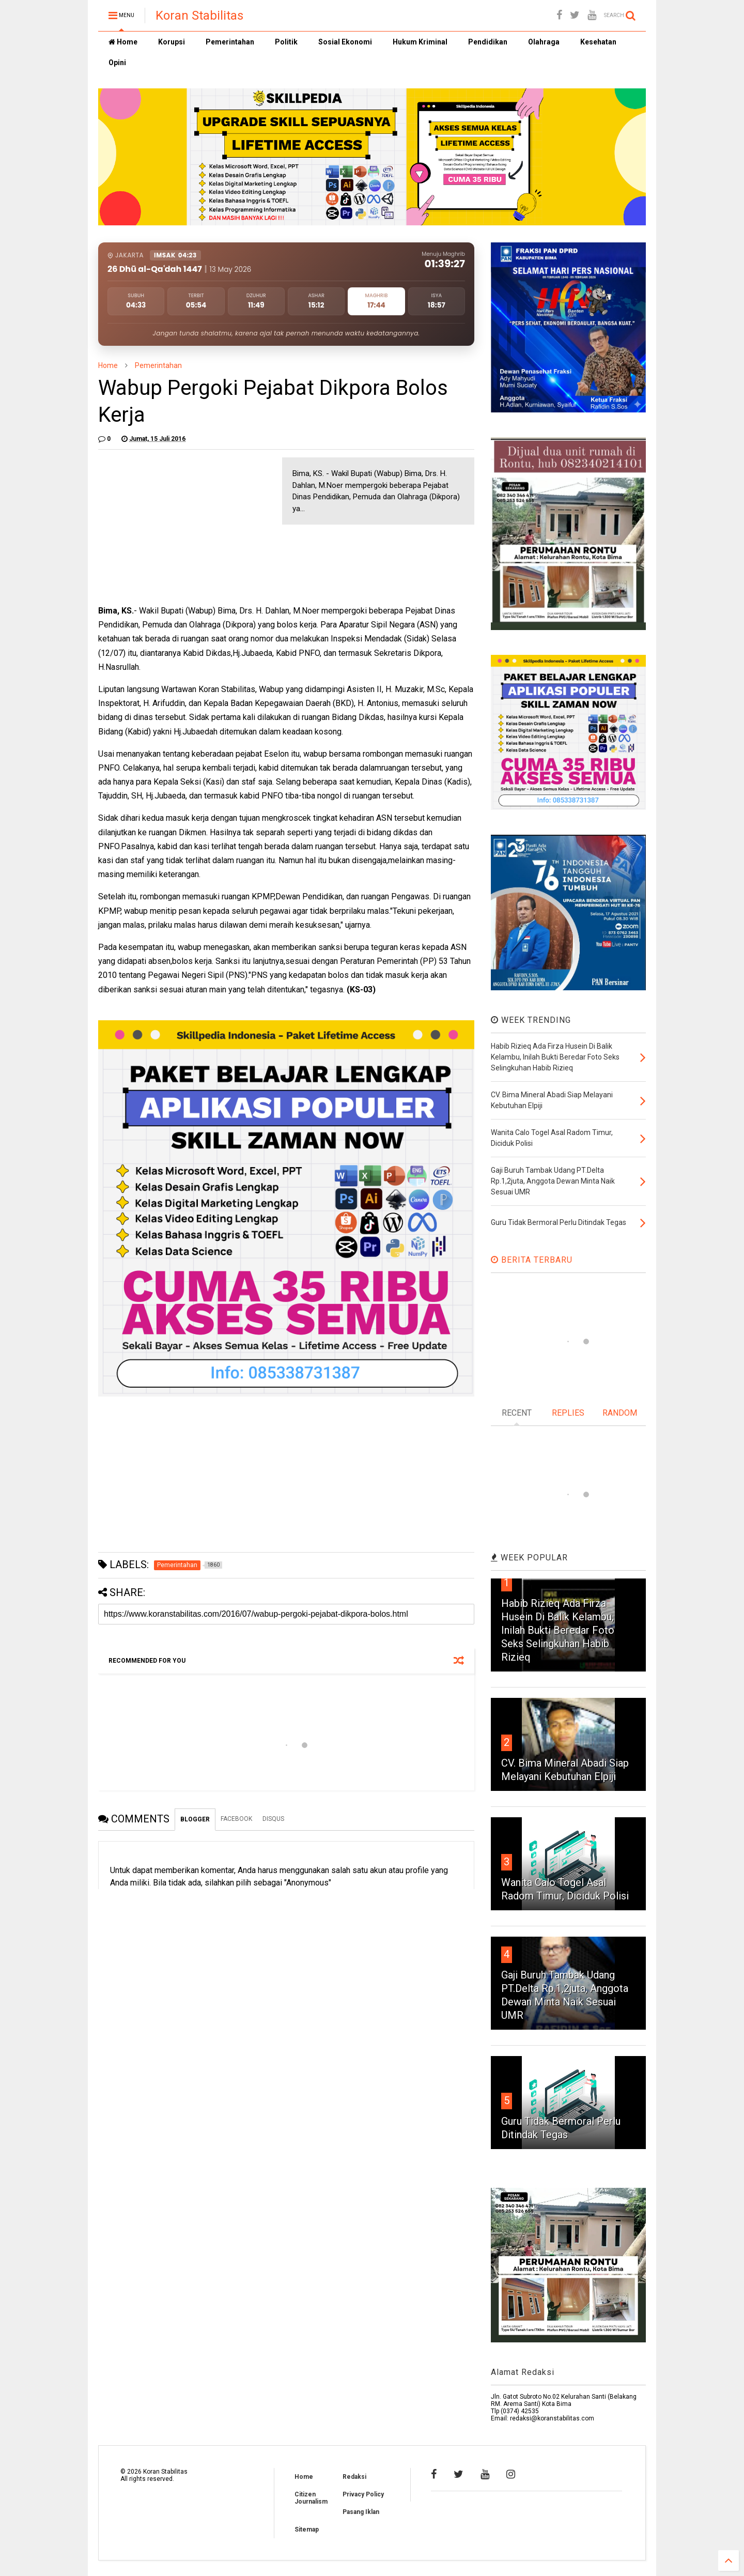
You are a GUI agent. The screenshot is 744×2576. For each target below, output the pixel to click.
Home (123, 42)
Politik (286, 42)
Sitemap (307, 2529)
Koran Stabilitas (199, 15)
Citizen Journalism (311, 2498)
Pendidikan (487, 42)
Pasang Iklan (361, 2512)
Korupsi (171, 42)
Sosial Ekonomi (345, 42)
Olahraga (544, 42)
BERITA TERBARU (531, 1260)
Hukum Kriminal (420, 42)
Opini (117, 62)
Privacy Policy (363, 2494)
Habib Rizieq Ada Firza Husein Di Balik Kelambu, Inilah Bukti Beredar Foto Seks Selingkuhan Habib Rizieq (557, 1630)
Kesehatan (598, 42)
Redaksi (354, 2476)
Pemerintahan (230, 42)
